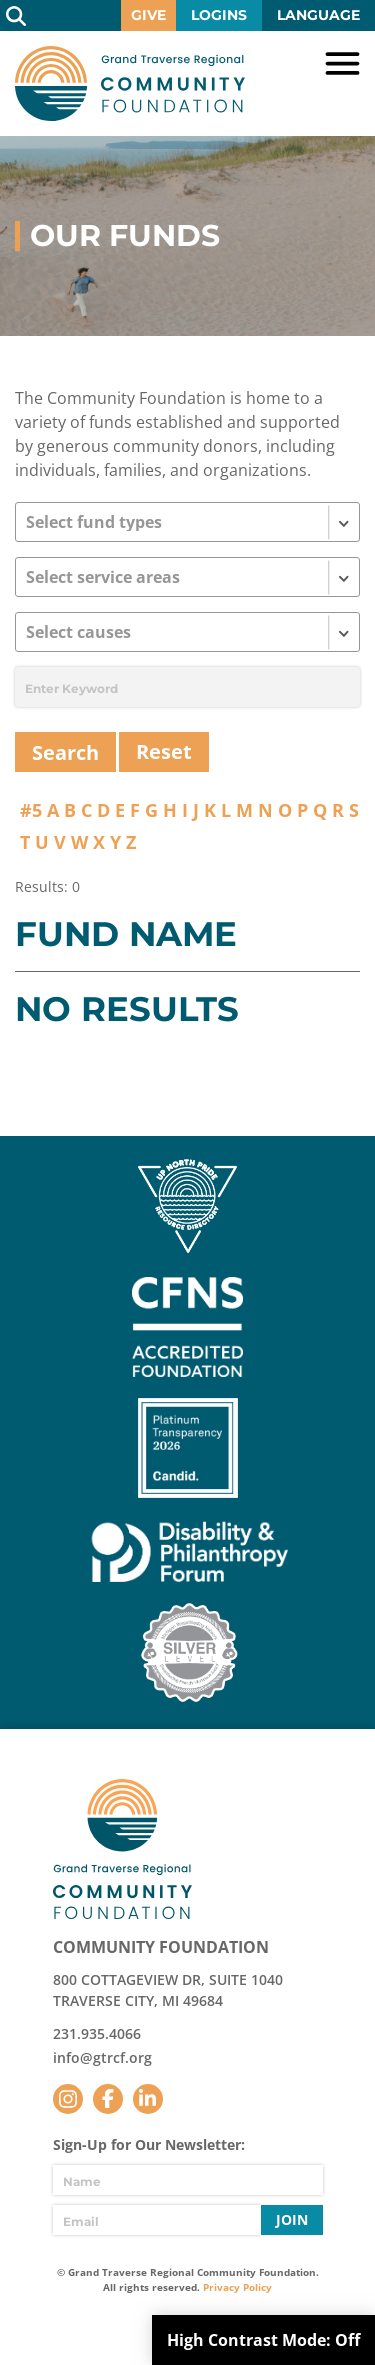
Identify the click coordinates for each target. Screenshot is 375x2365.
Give (148, 15)
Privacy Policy (237, 2287)
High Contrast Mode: (263, 2340)
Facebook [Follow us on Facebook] (108, 2099)
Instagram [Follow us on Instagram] (68, 2099)
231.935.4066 (97, 2033)
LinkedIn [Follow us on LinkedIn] (148, 2099)
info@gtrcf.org (102, 2057)
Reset (164, 751)
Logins (219, 15)
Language (318, 15)
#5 (31, 810)
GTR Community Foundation (130, 83)
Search (15, 15)
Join (292, 2219)
